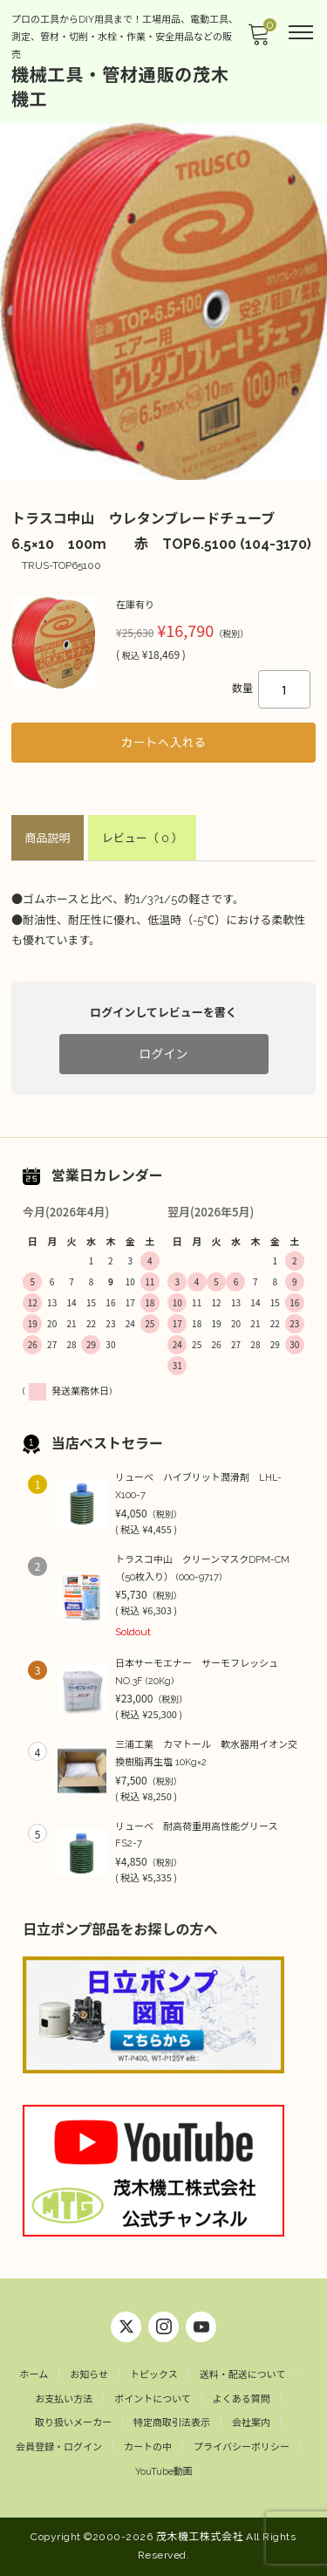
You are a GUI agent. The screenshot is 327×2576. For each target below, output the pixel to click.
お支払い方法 (63, 2399)
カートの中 (148, 2447)
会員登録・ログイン (59, 2447)
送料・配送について (243, 2375)
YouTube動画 (164, 2471)
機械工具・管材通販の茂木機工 (120, 87)
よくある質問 (241, 2399)
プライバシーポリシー (242, 2447)
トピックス (154, 2375)
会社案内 (251, 2423)
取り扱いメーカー (73, 2423)
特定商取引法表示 (171, 2423)
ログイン (164, 1054)
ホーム (34, 2375)
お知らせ (89, 2375)
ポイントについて (152, 2399)
